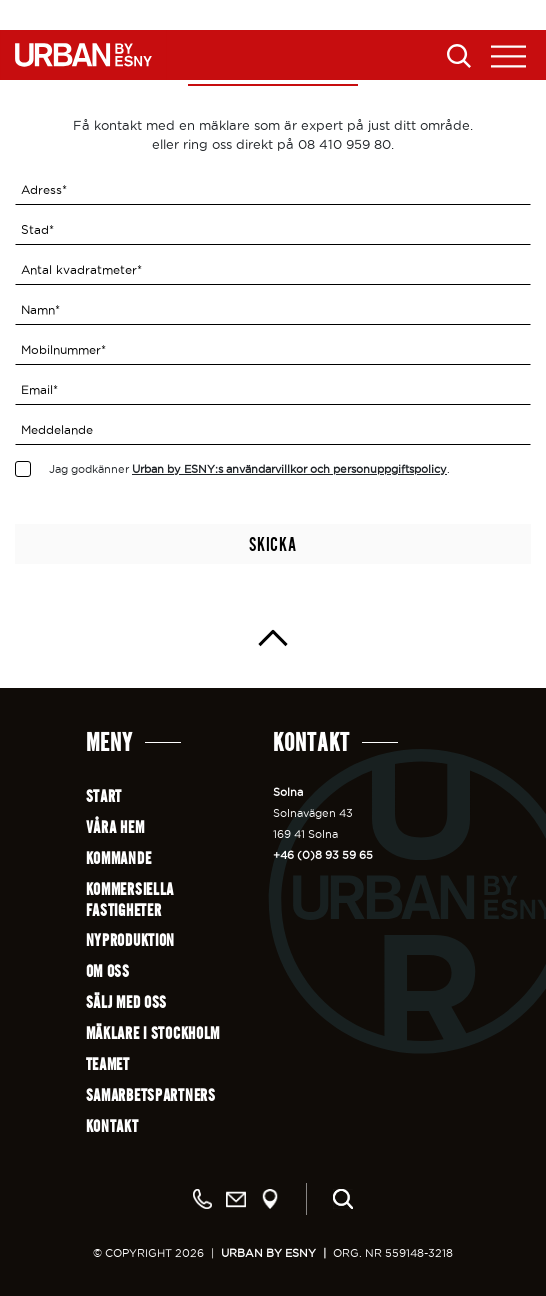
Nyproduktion (131, 940)
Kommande (119, 858)
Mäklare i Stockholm (153, 1033)
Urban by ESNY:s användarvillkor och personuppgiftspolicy (289, 469)
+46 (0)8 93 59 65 (323, 855)
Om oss (108, 971)
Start (104, 796)
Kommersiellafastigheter (130, 900)
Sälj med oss (127, 1002)
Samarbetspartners (151, 1095)
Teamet (108, 1064)
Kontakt (112, 1126)
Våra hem (115, 827)
